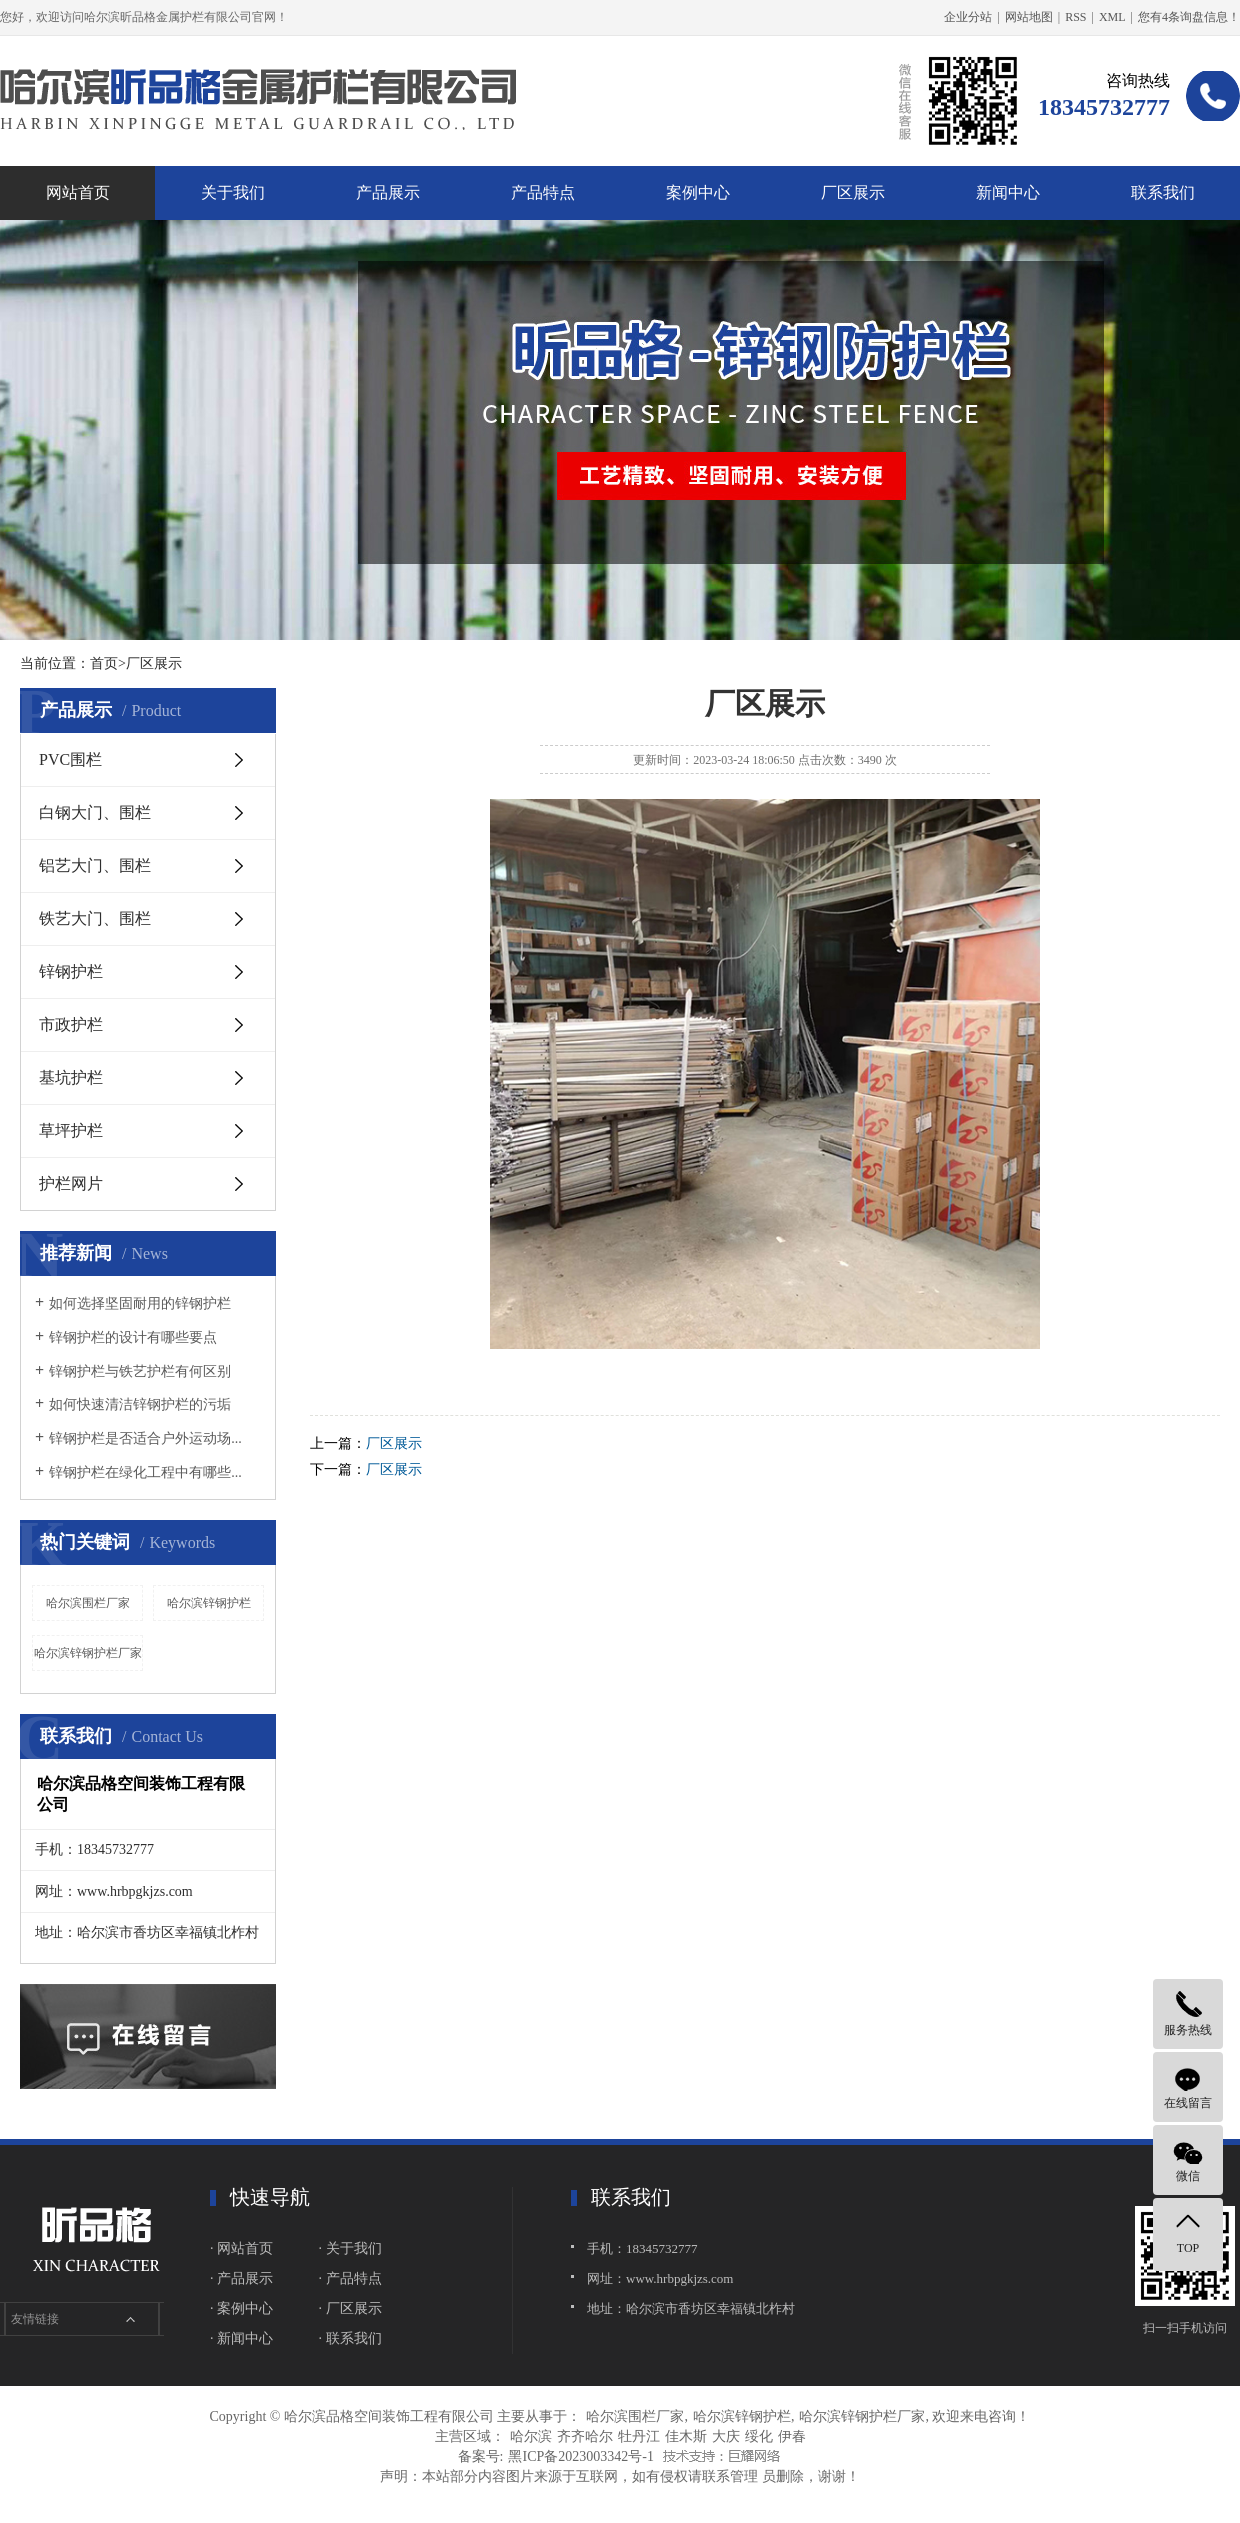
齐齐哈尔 (585, 2436)
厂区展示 (853, 192)
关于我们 (233, 192)
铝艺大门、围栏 (95, 865)
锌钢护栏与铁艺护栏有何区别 (140, 1371)
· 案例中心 (241, 2308)
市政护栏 (71, 1024)
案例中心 (698, 192)
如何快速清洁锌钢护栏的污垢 (140, 1404)
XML (1112, 17)
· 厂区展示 (350, 2308)
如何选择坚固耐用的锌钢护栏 (140, 1303)
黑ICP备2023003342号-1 (580, 2456)
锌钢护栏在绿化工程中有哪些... (145, 1472)
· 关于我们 (350, 2248)
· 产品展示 (241, 2278)
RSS (1075, 17)
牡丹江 (639, 2436)
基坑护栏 (71, 1077)
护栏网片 (71, 1183)
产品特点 (543, 192)
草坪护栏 (71, 1130)
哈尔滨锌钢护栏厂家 (88, 1653)
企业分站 (968, 17)
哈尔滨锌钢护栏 (209, 1603)
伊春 (792, 2436)
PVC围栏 (70, 759)
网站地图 (1029, 17)
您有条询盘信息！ (1189, 17)
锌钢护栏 (71, 971)
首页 (104, 663)
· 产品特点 (350, 2278)
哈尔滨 (531, 2436)
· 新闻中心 (241, 2338)
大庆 (726, 2436)
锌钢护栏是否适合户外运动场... (145, 1438)
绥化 (759, 2436)
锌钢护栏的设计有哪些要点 (133, 1337)
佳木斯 (686, 2436)
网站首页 (78, 192)
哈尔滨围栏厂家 (88, 1603)
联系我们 (1163, 192)
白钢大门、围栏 (95, 812)
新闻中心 (1008, 192)
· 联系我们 (350, 2338)
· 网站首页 (241, 2248)
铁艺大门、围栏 (95, 918)
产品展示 (388, 192)
